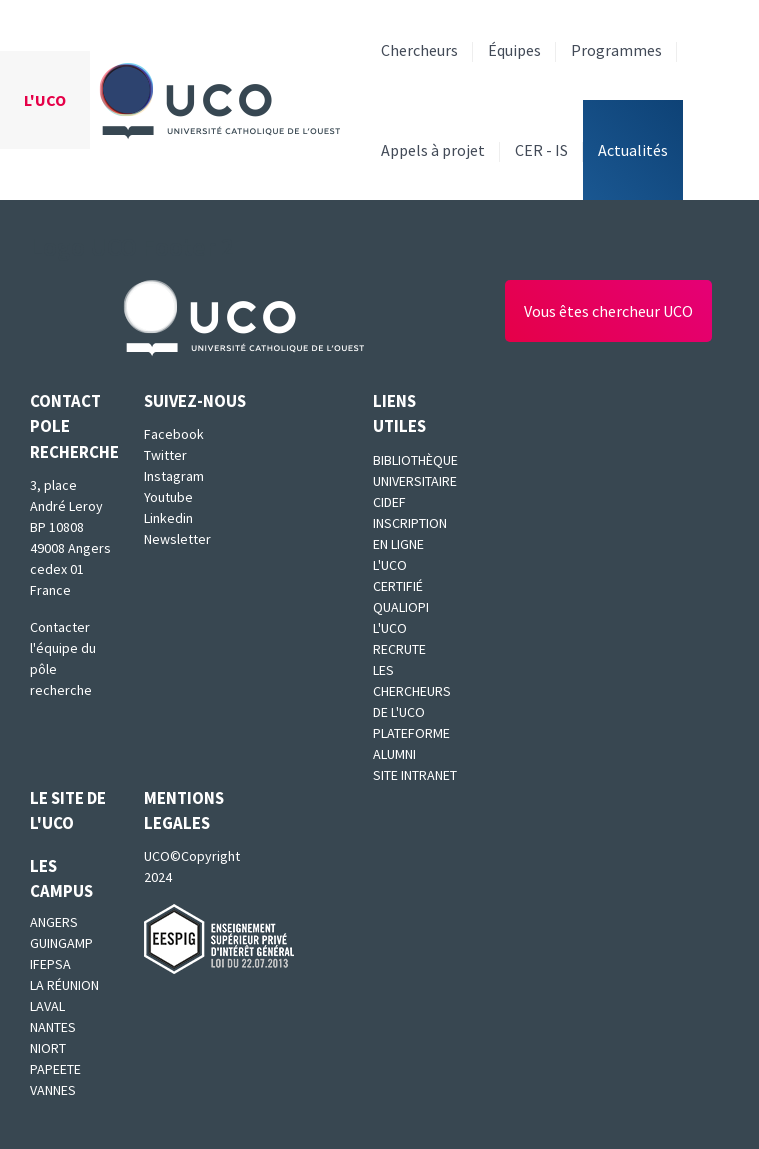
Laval (47, 1006)
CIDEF (389, 502)
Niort (48, 1048)
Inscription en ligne (410, 533)
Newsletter (177, 539)
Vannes (53, 1090)
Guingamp (61, 943)
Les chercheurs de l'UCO (412, 691)
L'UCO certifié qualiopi (401, 586)
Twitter (165, 455)
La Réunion (64, 985)
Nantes (53, 1027)
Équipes (514, 50)
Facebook (174, 434)
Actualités (633, 150)
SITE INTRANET (415, 775)
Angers (54, 922)
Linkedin (168, 518)
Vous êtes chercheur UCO (608, 311)
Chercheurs (419, 50)
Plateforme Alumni (411, 743)
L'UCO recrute (399, 638)
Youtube (168, 497)
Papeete (55, 1069)
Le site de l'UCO (68, 810)
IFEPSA (50, 964)
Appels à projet (433, 150)
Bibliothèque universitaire (415, 470)
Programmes (616, 50)
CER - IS (541, 150)
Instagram (174, 476)
